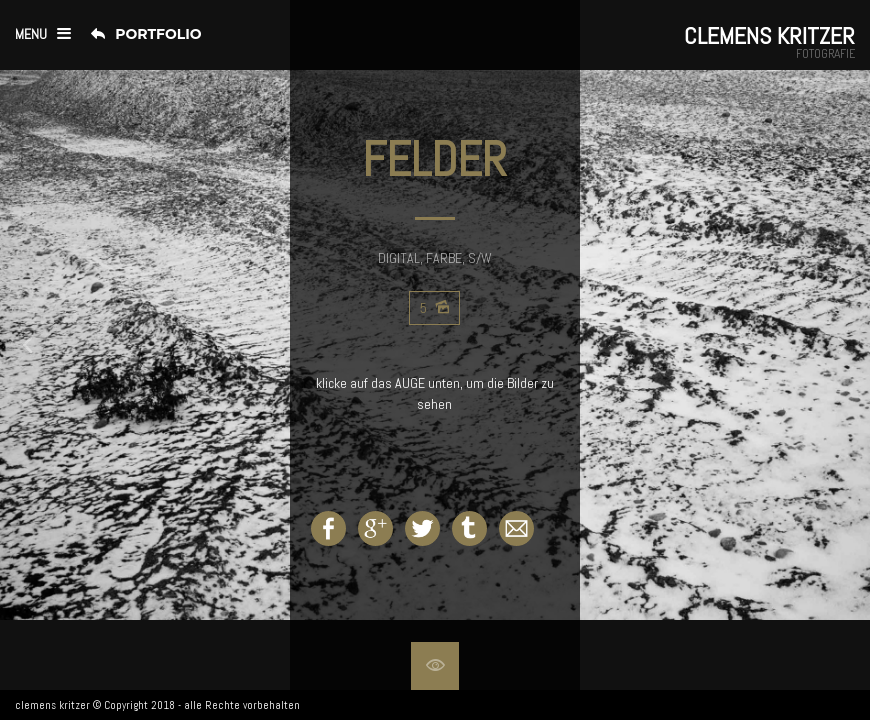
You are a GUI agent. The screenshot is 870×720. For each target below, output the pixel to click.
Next (822, 345)
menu (31, 34)
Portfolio (158, 34)
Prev (48, 345)
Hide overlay (435, 666)
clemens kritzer (52, 705)
